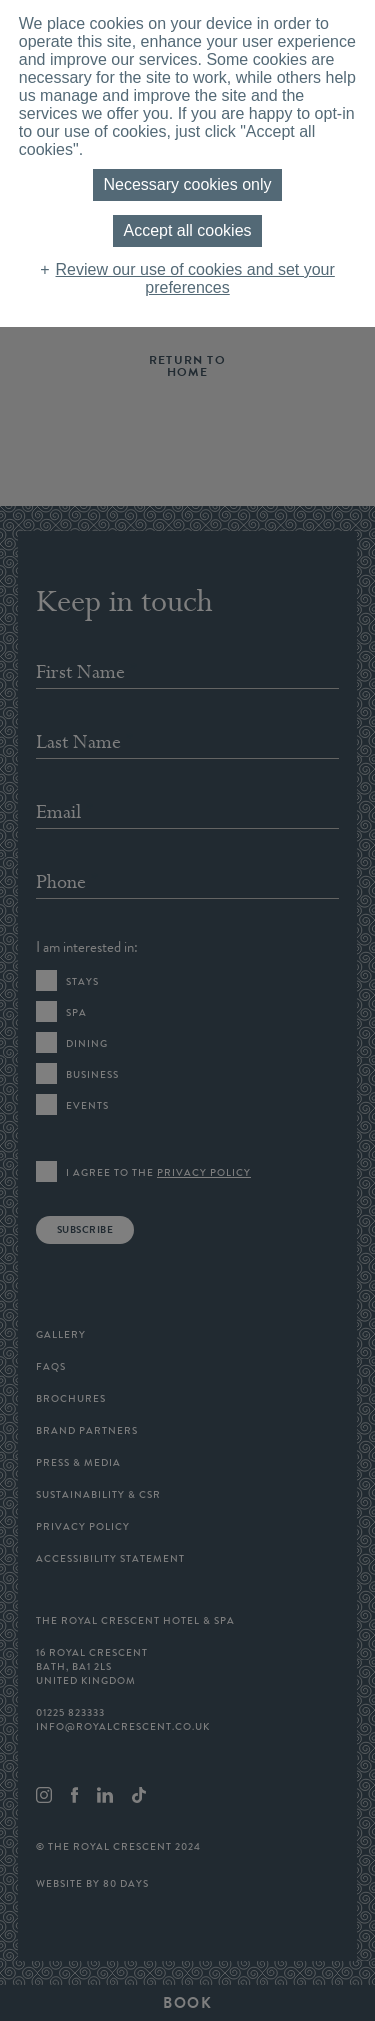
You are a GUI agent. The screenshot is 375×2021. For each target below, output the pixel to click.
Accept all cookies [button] (187, 230)
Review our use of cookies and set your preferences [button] (195, 278)
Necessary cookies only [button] (187, 184)
